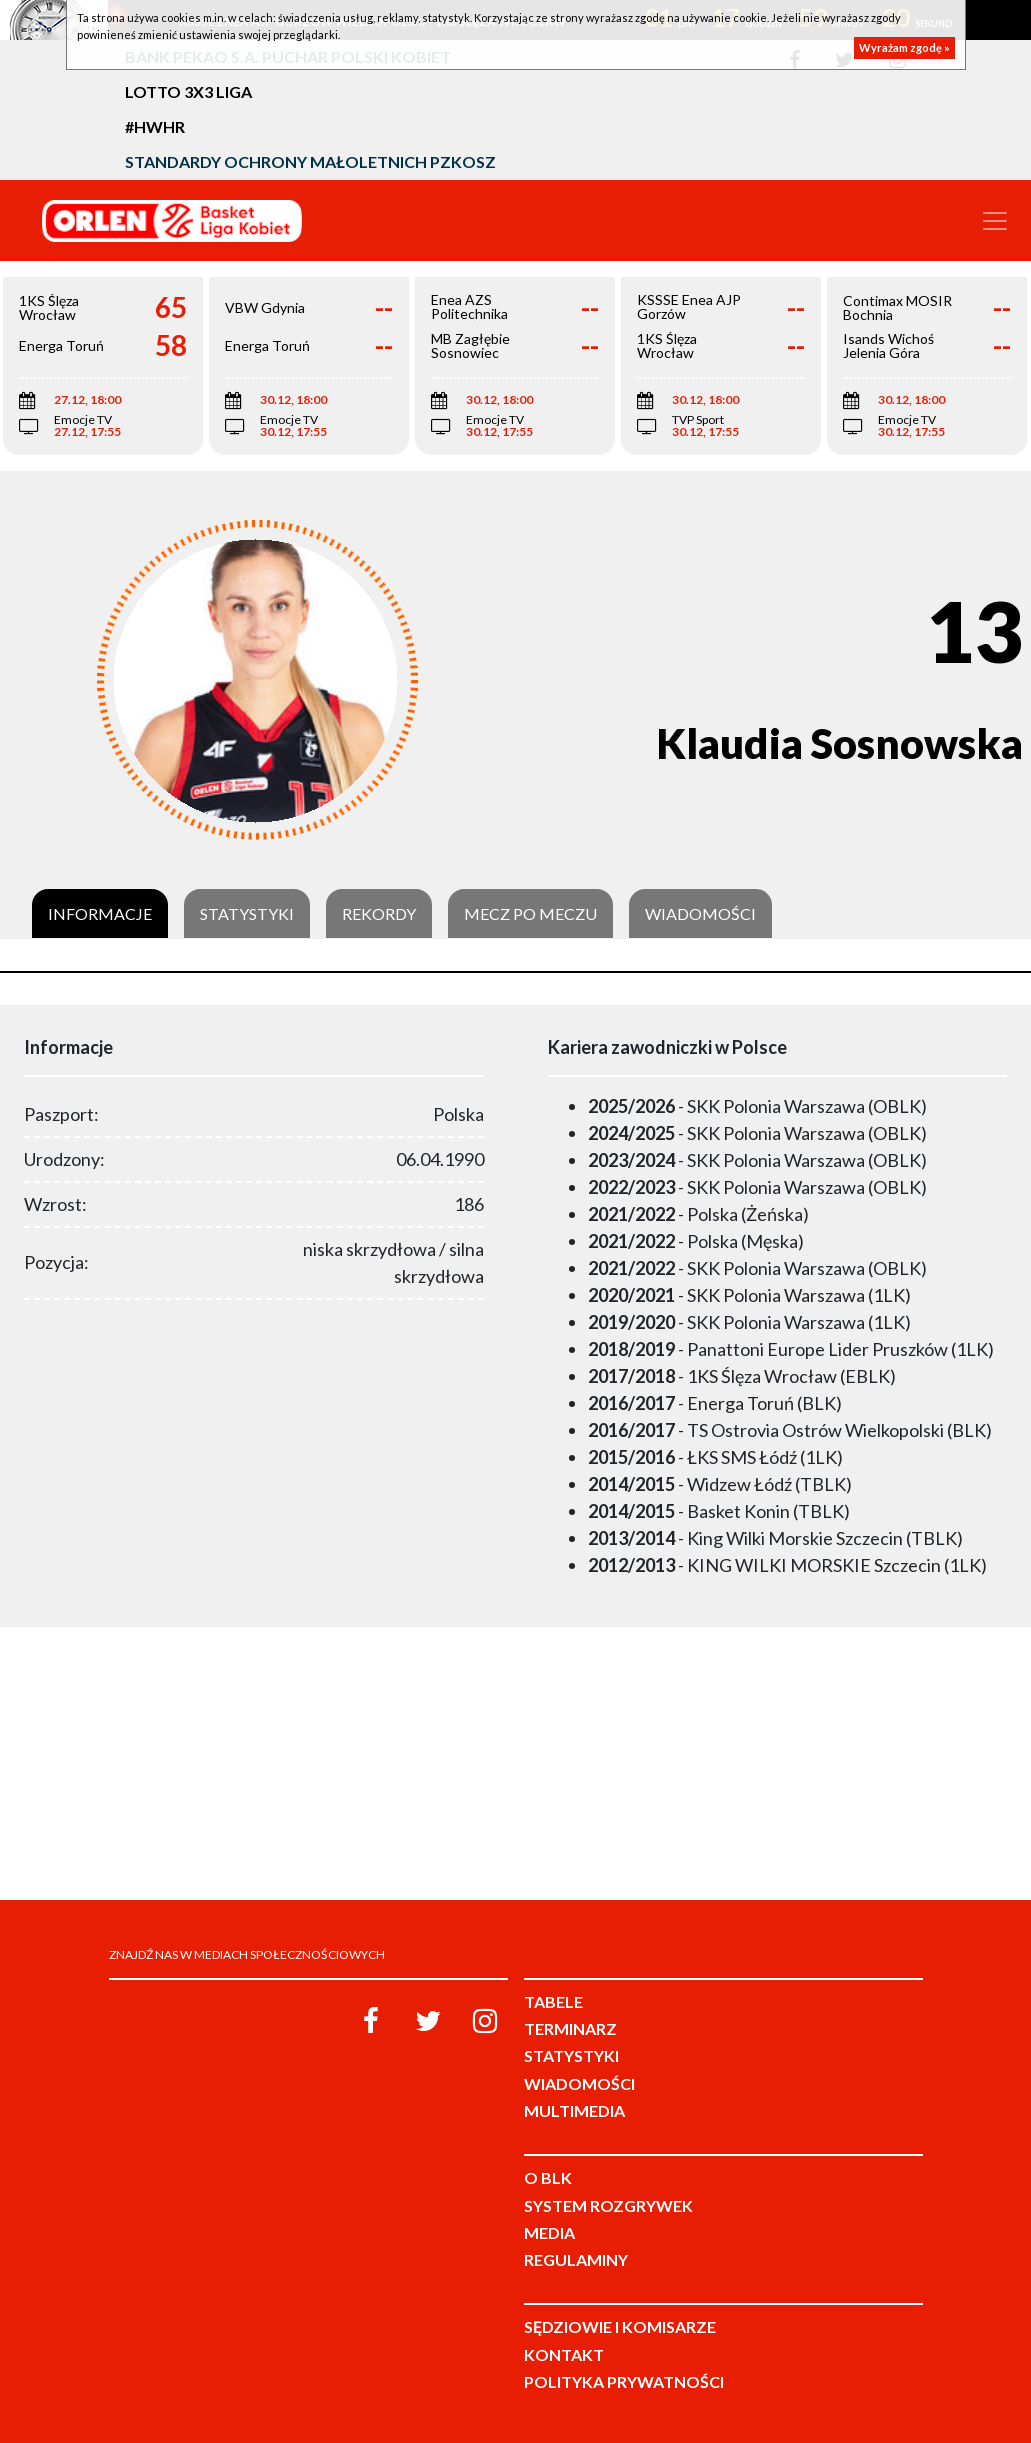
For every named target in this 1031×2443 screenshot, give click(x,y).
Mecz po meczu (530, 914)
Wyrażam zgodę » (904, 47)
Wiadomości (700, 914)
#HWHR (155, 126)
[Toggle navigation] (995, 221)
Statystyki (247, 914)
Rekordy (379, 914)
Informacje (100, 914)
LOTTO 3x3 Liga (188, 91)
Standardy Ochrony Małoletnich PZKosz (310, 161)
